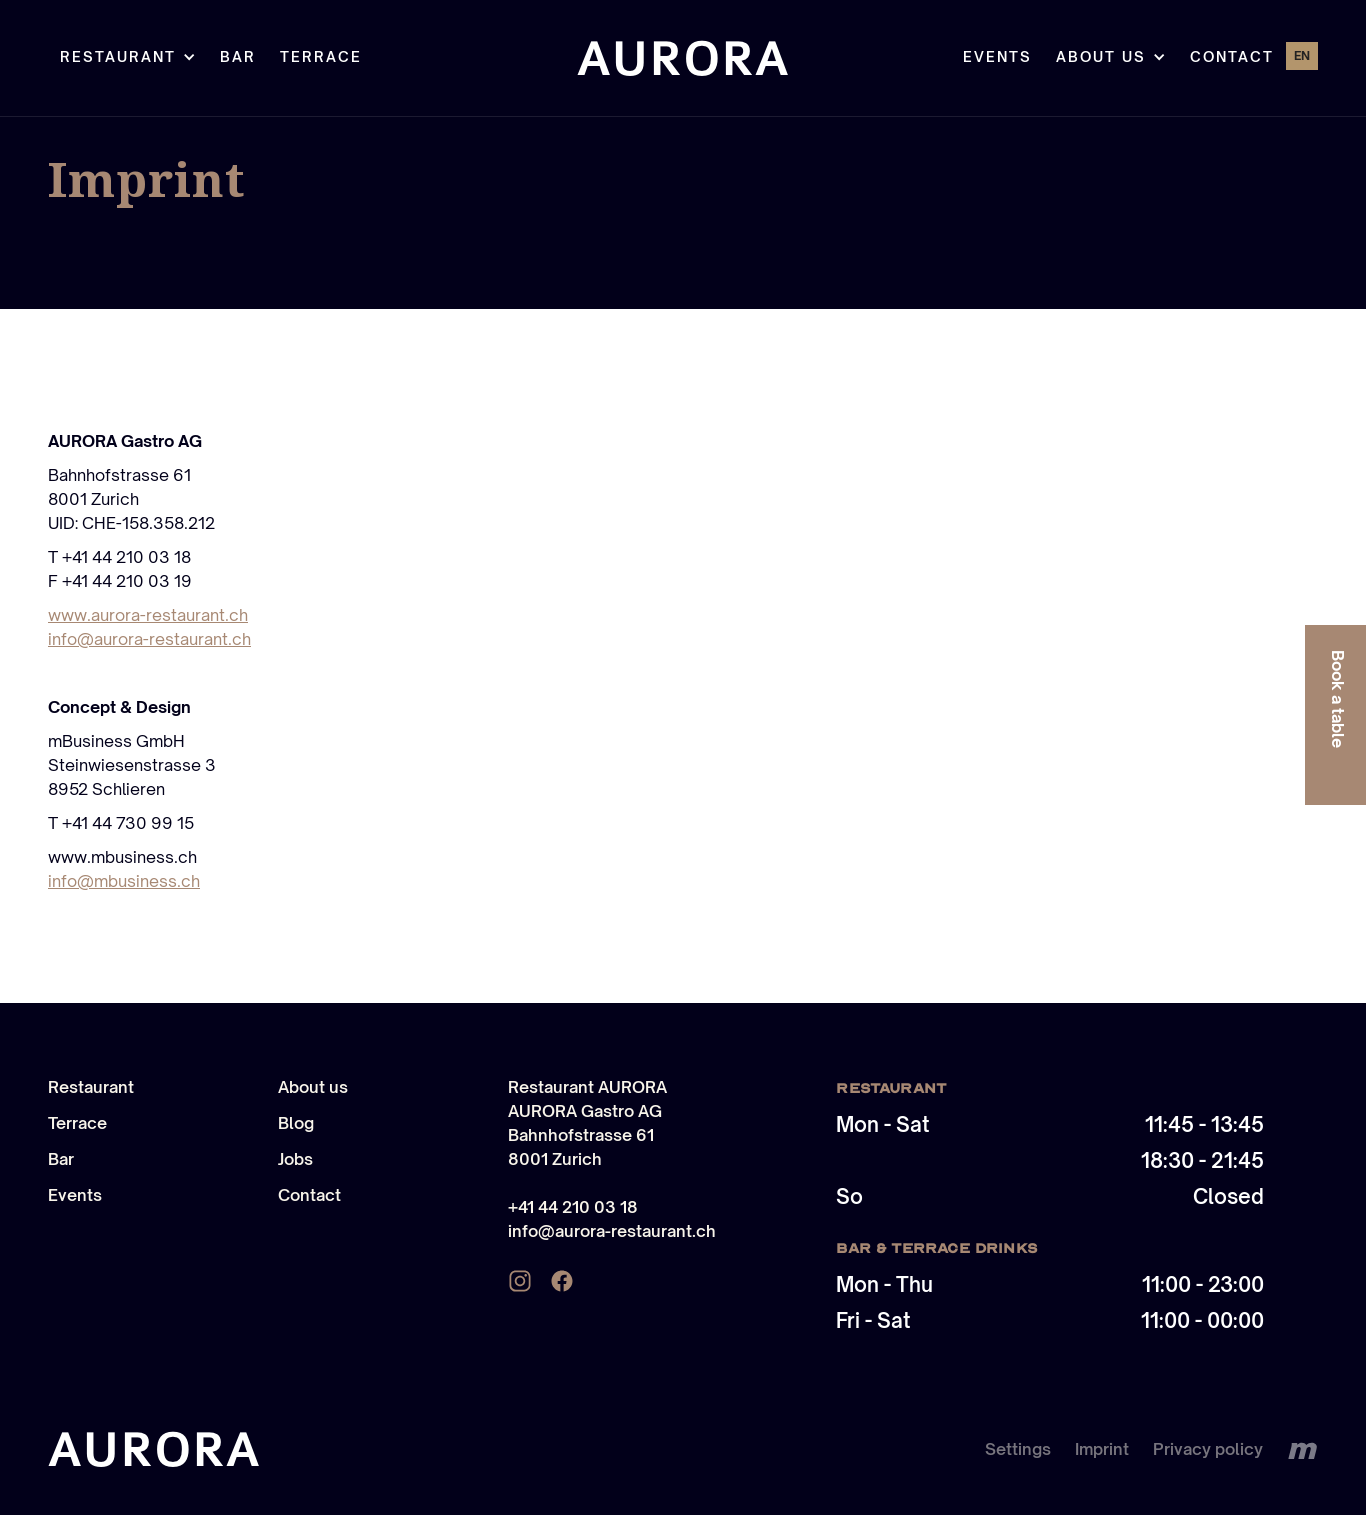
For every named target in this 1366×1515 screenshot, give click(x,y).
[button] (128, 58)
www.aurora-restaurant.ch (148, 615)
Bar (238, 56)
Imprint (1102, 1449)
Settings (1018, 1449)
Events (997, 56)
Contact (1232, 56)
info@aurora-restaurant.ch (149, 639)
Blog (296, 1123)
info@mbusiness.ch (124, 881)
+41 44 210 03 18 (573, 1207)
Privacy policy (1208, 1449)
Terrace (77, 1123)
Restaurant (91, 1087)
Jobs (295, 1159)
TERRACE (321, 56)
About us (313, 1087)
